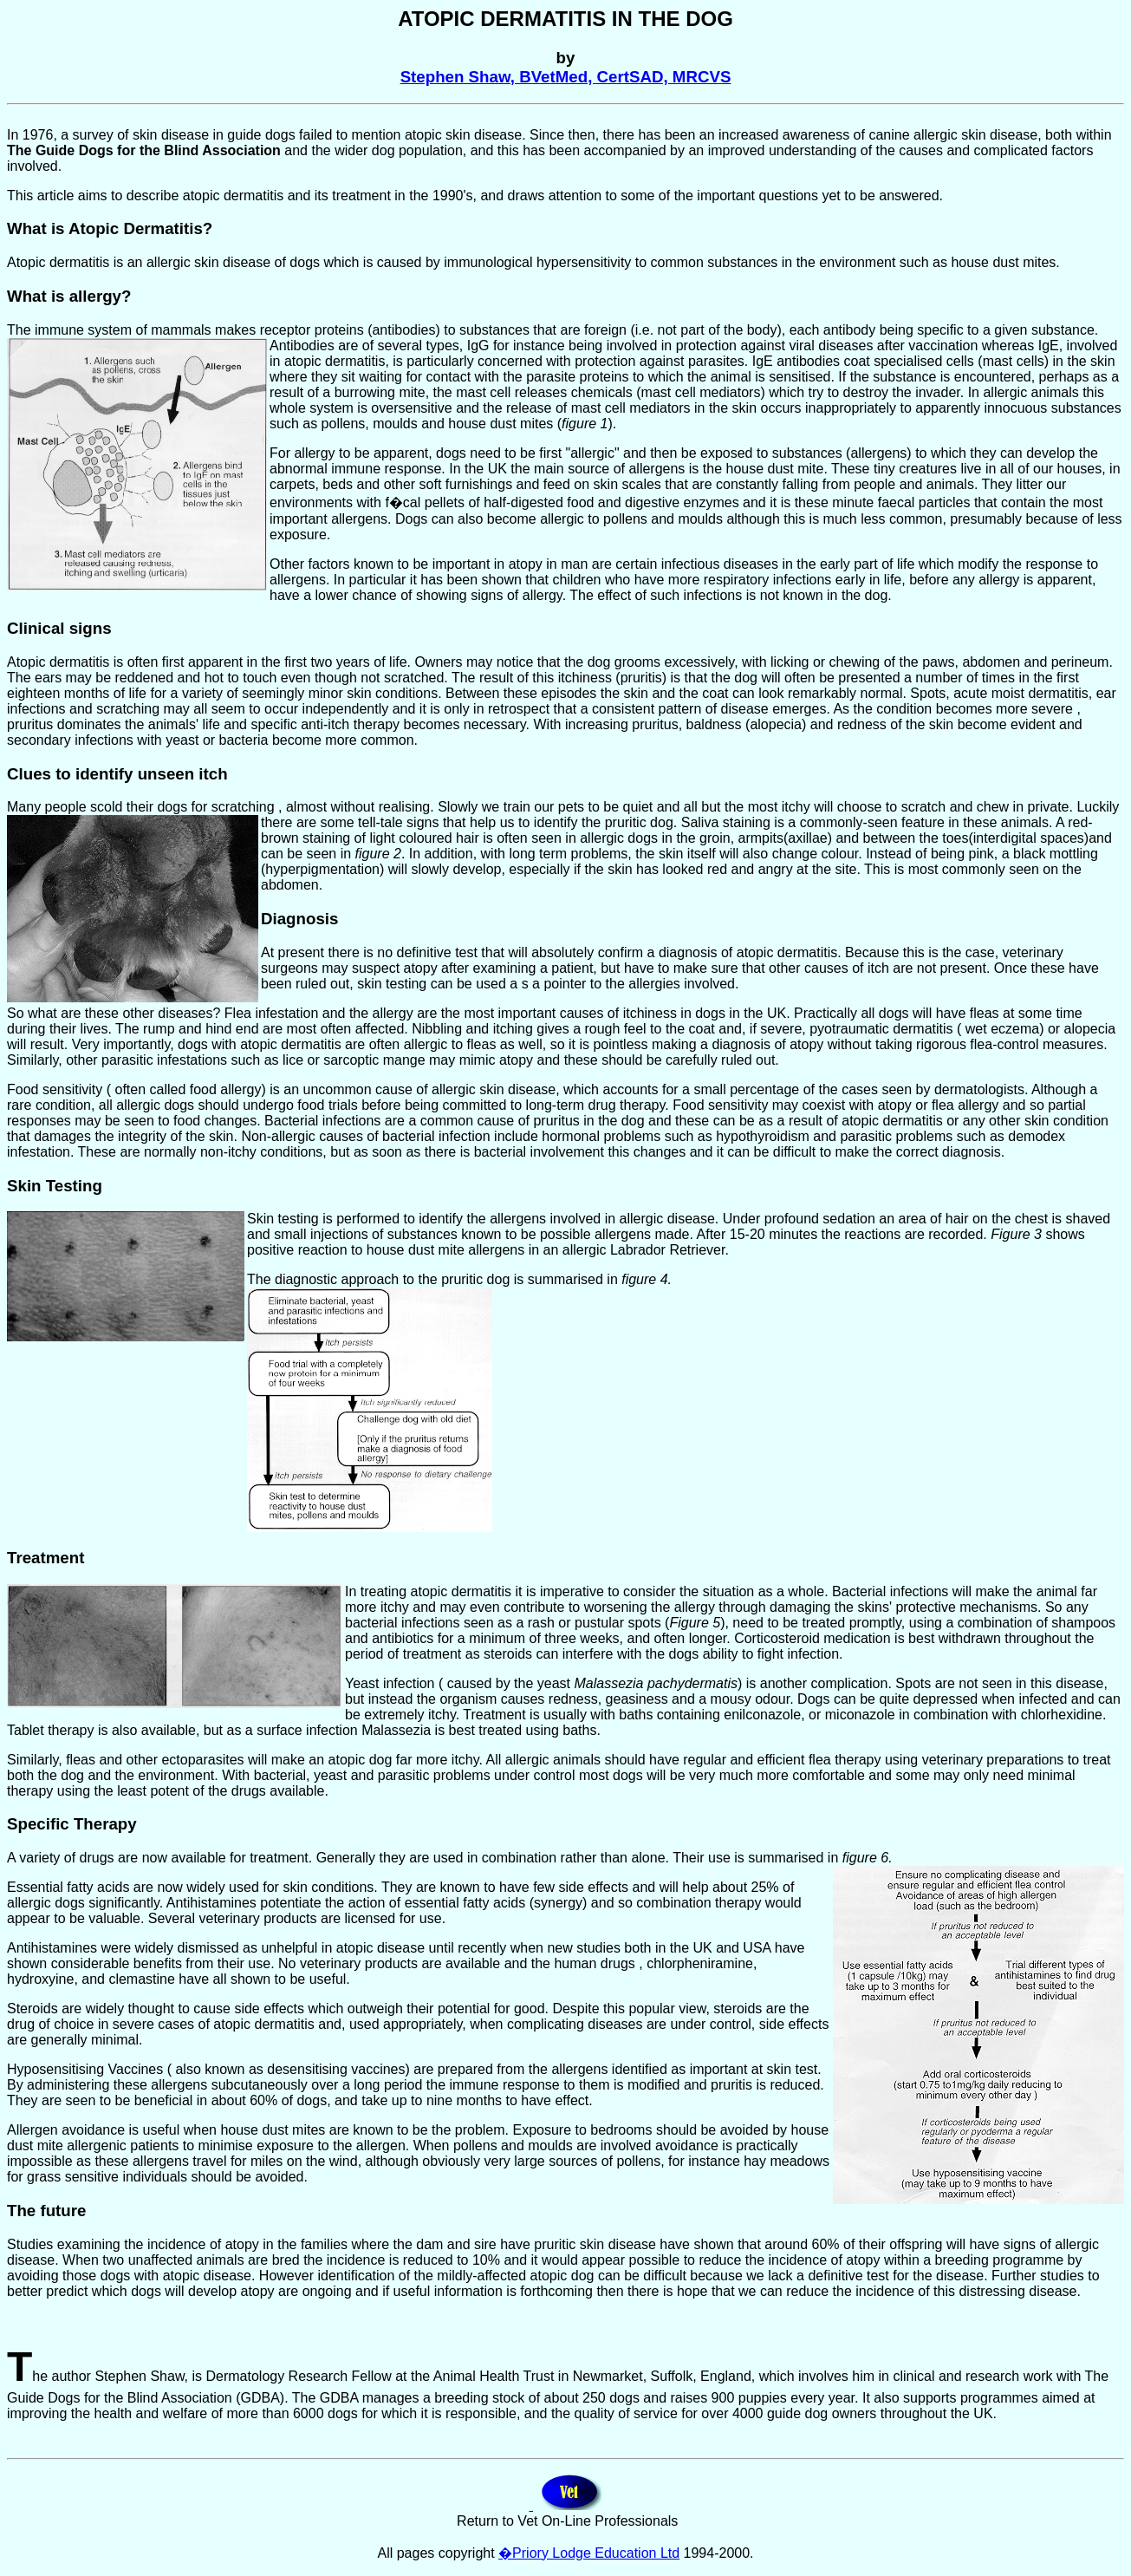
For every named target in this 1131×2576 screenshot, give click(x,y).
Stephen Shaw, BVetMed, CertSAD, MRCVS (565, 77)
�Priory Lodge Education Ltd (588, 2553)
